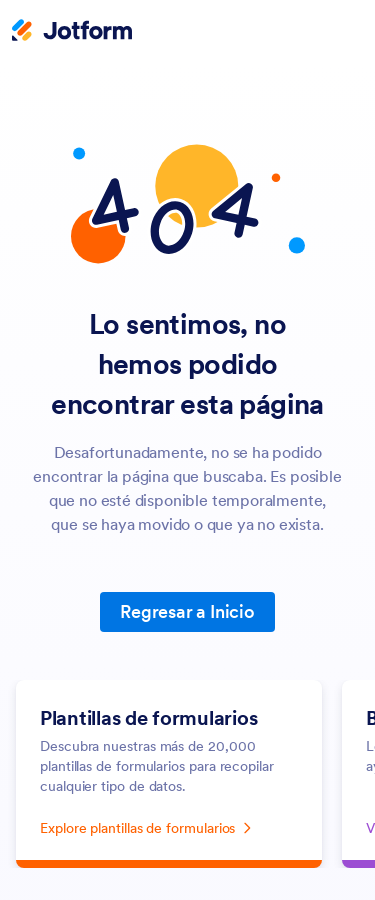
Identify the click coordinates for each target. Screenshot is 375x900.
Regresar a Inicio (187, 611)
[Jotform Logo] (72, 32)
